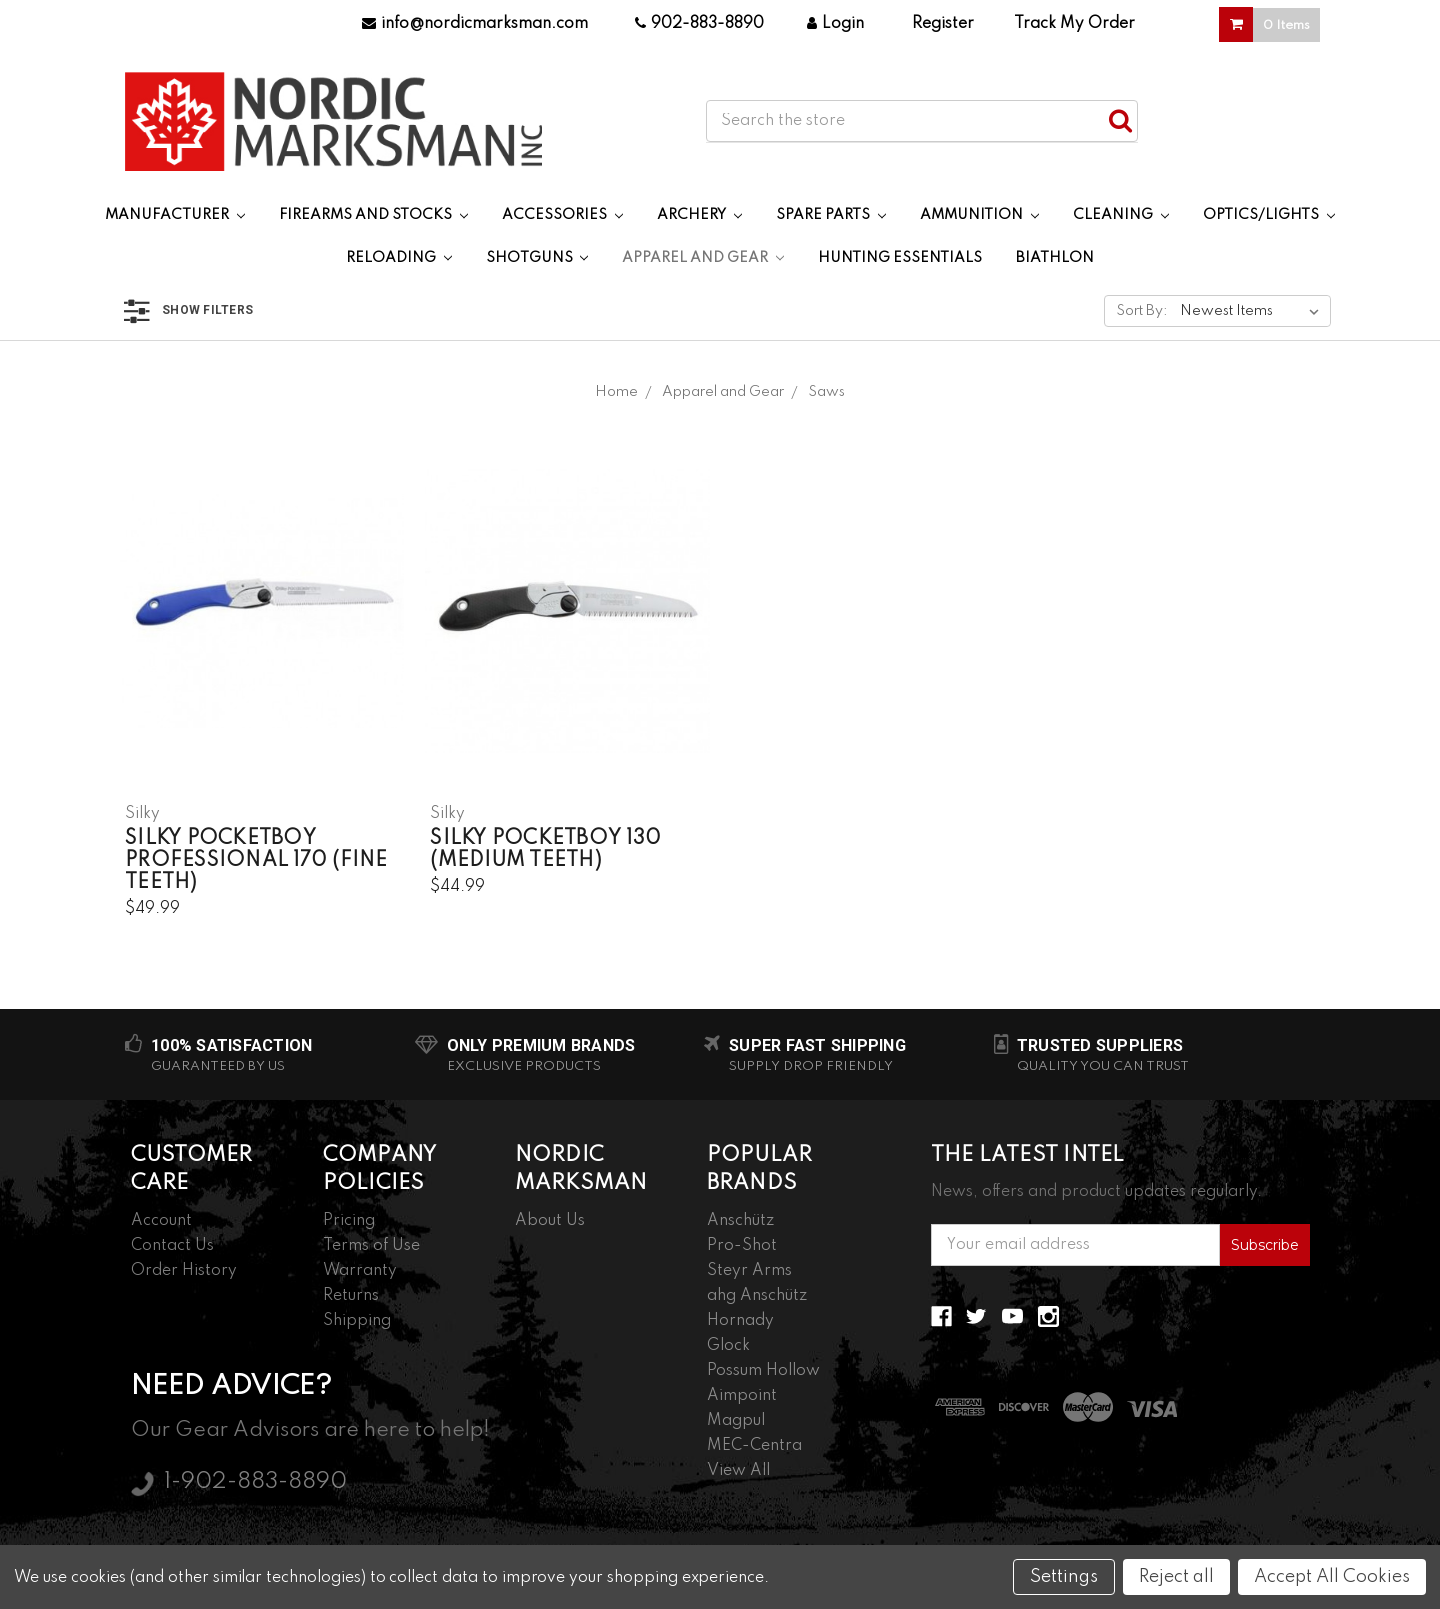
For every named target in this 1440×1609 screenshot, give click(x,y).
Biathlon (1055, 258)
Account (161, 1221)
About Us (550, 1221)
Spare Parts (831, 215)
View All (738, 1471)
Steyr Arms (749, 1271)
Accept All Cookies (1332, 1577)
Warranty (360, 1271)
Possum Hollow (763, 1371)
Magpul (736, 1421)
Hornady (740, 1321)
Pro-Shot (742, 1246)
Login (835, 24)
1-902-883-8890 (255, 1482)
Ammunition (979, 215)
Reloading (399, 258)
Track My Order (1074, 24)
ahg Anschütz (757, 1296)
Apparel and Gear (703, 258)
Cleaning (1121, 215)
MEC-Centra (754, 1446)
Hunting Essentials (900, 258)
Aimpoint (742, 1396)
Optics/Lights (1269, 215)
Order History (184, 1271)
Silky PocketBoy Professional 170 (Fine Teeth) (256, 861)
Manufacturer (175, 215)
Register (943, 24)
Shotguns (537, 258)
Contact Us (172, 1246)
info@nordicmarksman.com (475, 24)
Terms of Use (371, 1246)
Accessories (562, 215)
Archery (699, 215)
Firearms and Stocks (373, 215)
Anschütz (740, 1221)
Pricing (349, 1221)
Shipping (357, 1321)
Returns (351, 1296)
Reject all (1176, 1577)
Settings (1064, 1577)
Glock (728, 1346)
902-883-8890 (699, 24)
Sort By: (1142, 311)
